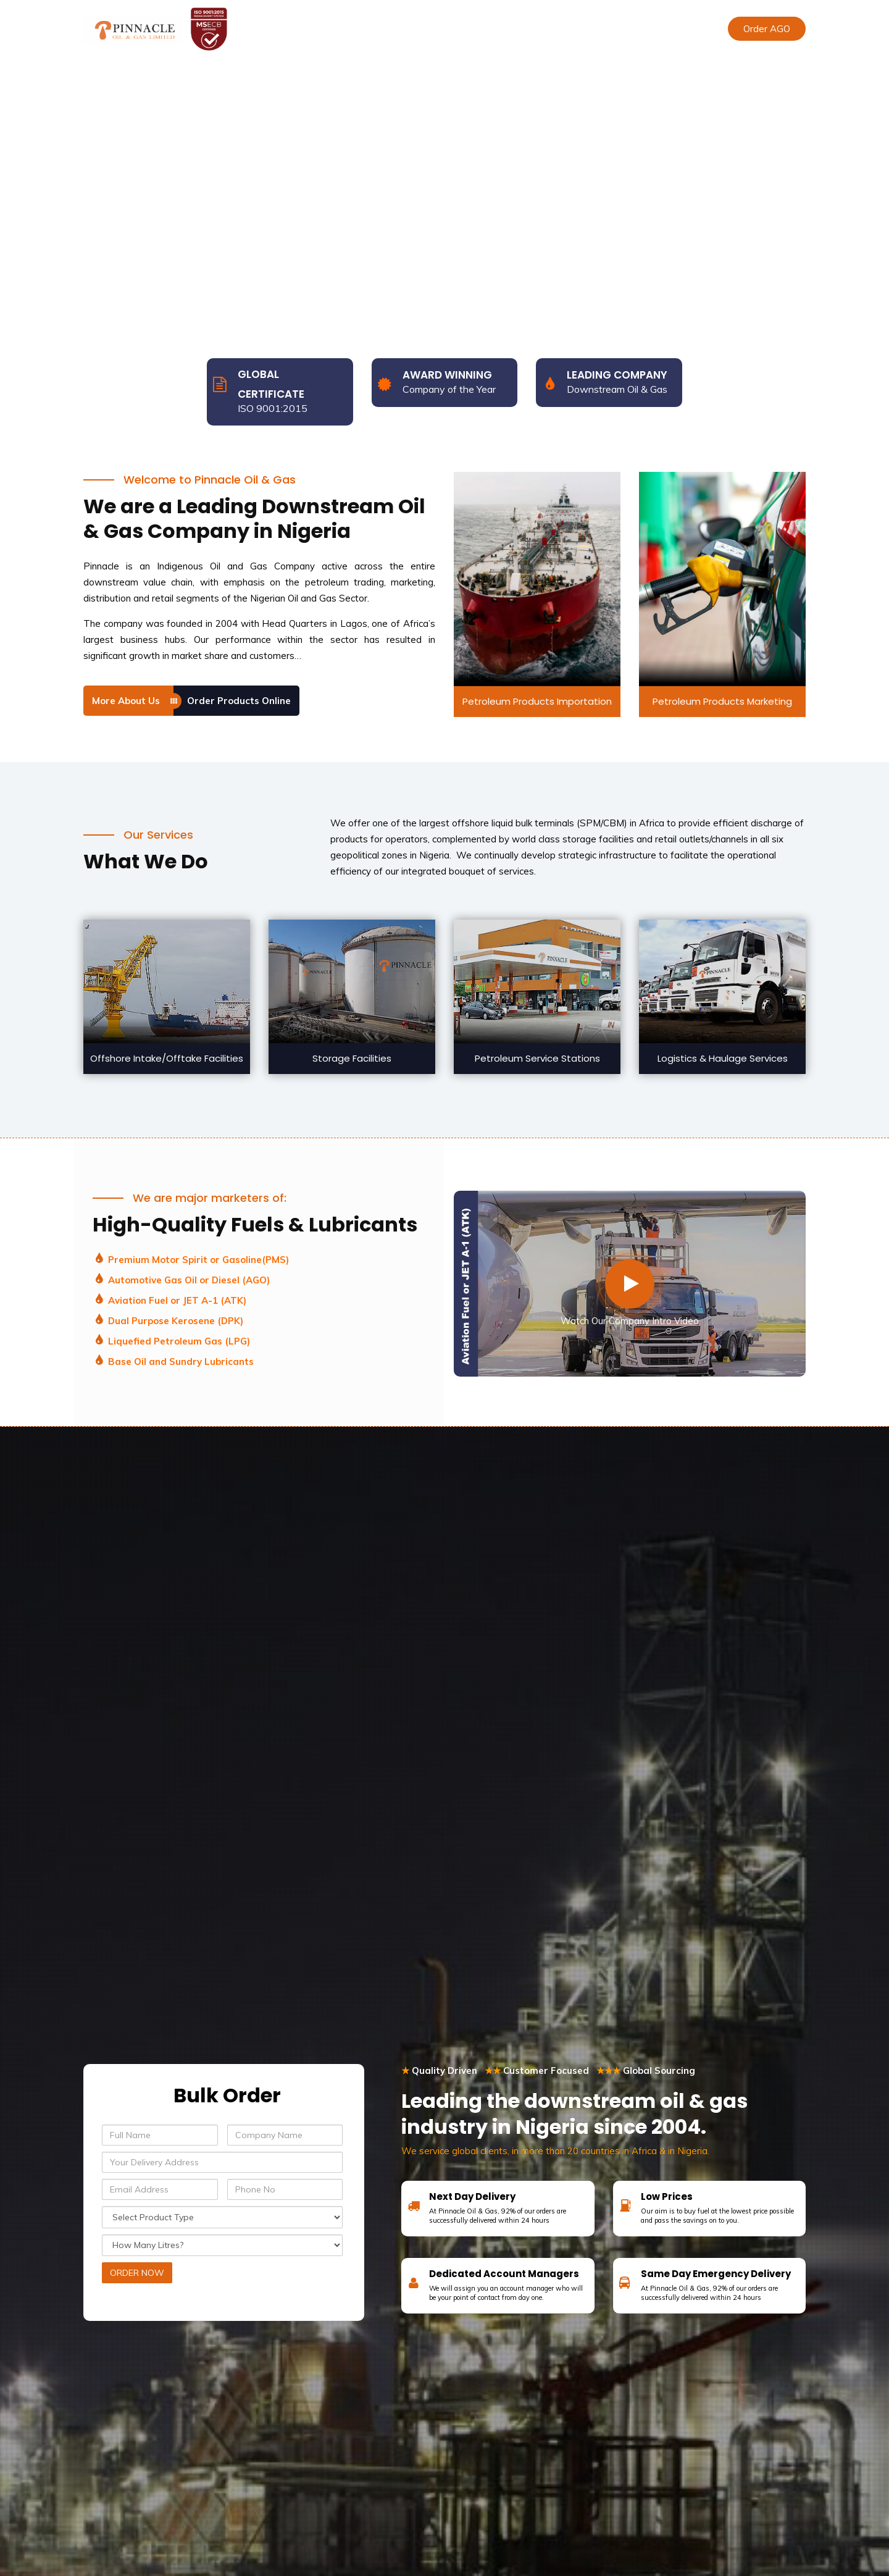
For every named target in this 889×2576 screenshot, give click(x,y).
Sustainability (494, 29)
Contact (605, 29)
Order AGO (766, 29)
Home (298, 29)
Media (555, 29)
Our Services (417, 29)
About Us (350, 29)
